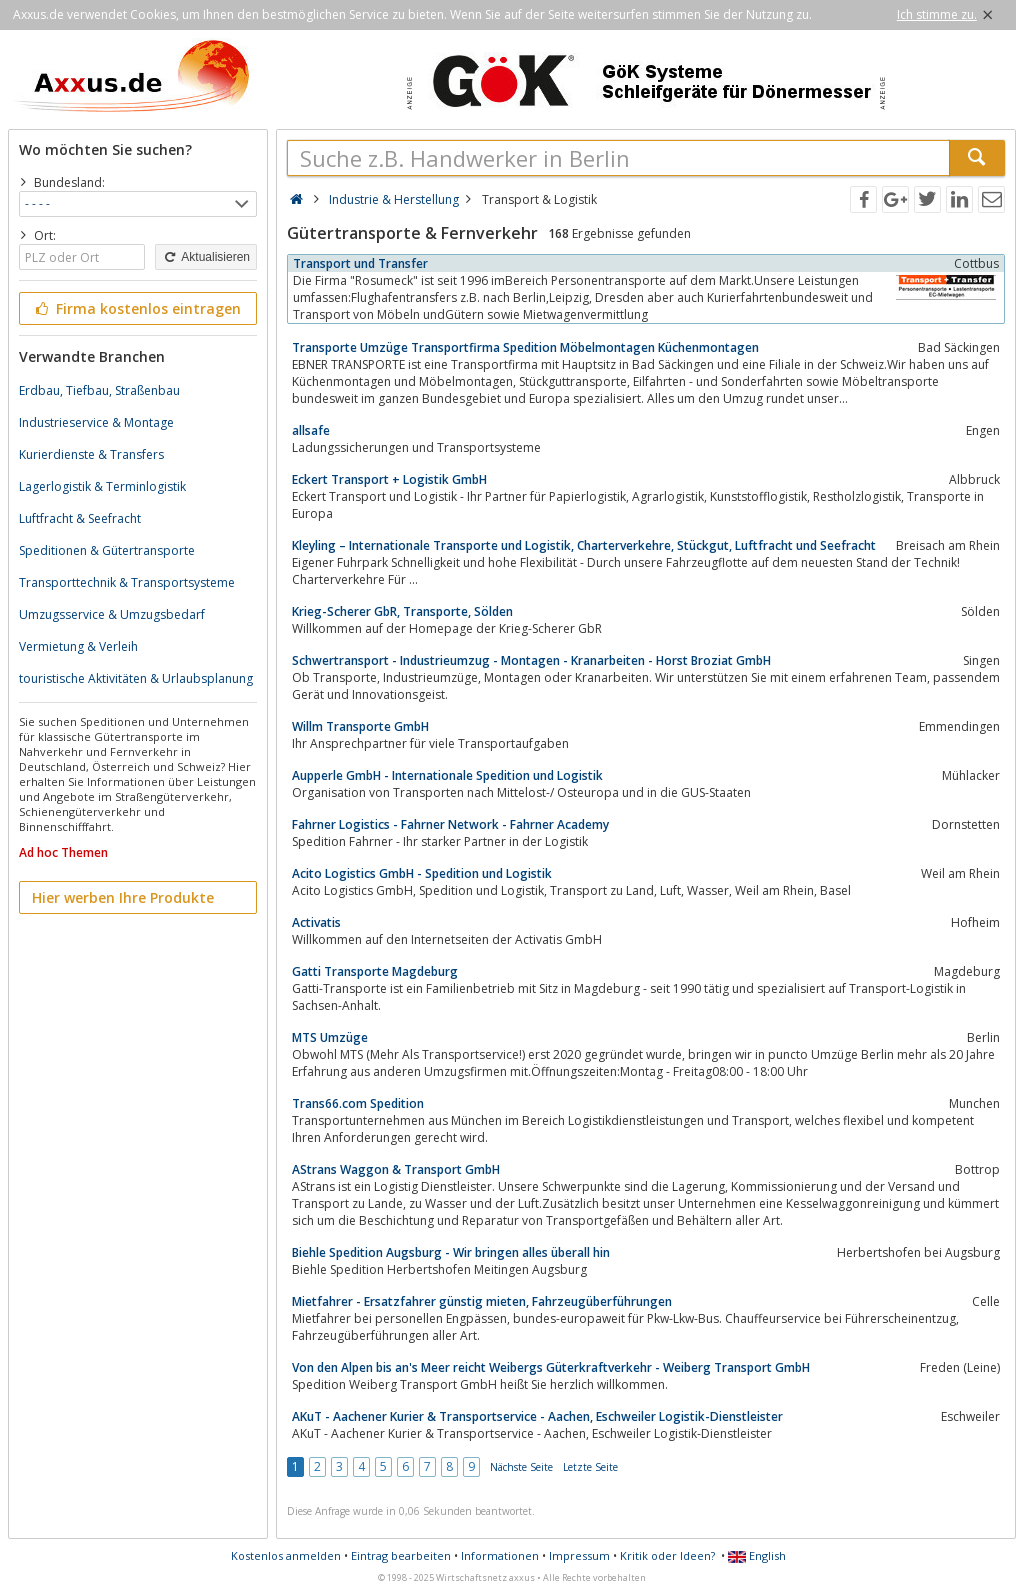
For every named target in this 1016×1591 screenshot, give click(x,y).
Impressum (579, 1555)
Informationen (500, 1555)
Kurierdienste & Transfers (91, 454)
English (757, 1555)
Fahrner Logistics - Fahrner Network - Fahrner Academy (450, 824)
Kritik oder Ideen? (667, 1555)
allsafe (311, 430)
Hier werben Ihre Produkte (123, 897)
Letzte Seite (590, 1467)
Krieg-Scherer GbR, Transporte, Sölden (402, 611)
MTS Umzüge (330, 1037)
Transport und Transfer (360, 263)
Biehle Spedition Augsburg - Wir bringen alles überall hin (451, 1252)
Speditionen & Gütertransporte (107, 550)
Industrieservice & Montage (96, 422)
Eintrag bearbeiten (401, 1555)
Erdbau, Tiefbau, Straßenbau (99, 390)
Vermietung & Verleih (78, 646)
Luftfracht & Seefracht (80, 518)
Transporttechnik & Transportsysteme (127, 582)
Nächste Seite (521, 1467)
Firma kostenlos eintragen (136, 308)
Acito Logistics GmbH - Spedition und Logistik (422, 873)
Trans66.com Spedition (358, 1103)
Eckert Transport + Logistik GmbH (389, 479)
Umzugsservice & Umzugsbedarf (112, 614)
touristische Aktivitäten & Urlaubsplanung (136, 678)
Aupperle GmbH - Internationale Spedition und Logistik (447, 775)
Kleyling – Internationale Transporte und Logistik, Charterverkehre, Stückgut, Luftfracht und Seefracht (584, 545)
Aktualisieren (206, 257)
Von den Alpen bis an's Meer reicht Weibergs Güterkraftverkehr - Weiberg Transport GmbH (551, 1367)
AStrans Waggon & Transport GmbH (396, 1169)
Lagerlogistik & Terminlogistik (102, 486)
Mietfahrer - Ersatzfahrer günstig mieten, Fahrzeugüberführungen (482, 1301)
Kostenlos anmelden (286, 1555)
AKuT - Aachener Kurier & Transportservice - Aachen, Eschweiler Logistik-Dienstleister (537, 1416)
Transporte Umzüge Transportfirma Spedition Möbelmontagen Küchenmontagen (525, 347)
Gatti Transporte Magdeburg (375, 971)
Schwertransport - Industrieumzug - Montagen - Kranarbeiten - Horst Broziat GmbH (531, 660)
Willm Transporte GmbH (360, 726)
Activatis (316, 922)
